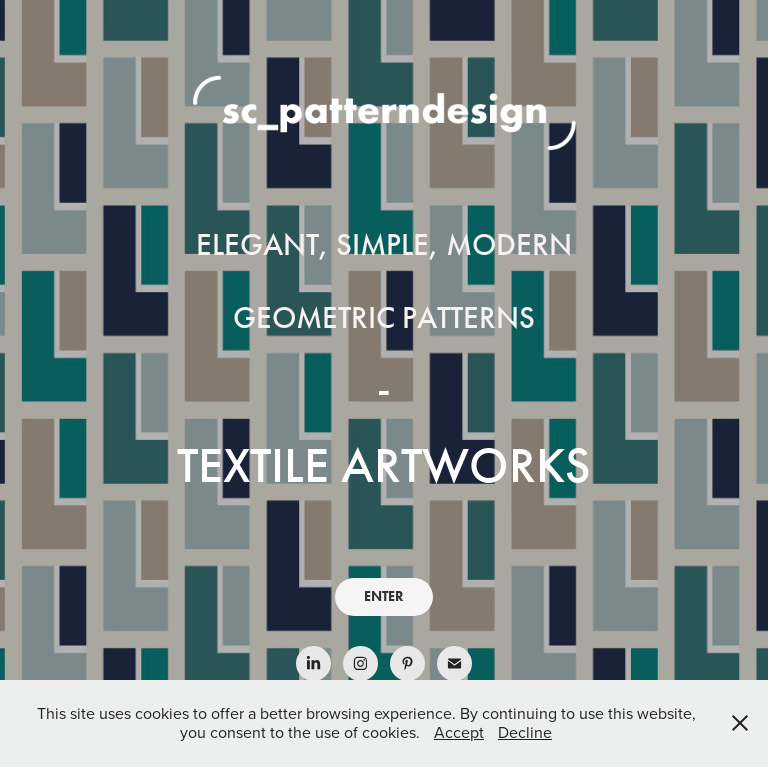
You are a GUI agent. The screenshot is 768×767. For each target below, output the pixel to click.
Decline (525, 732)
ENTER (384, 596)
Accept (459, 732)
